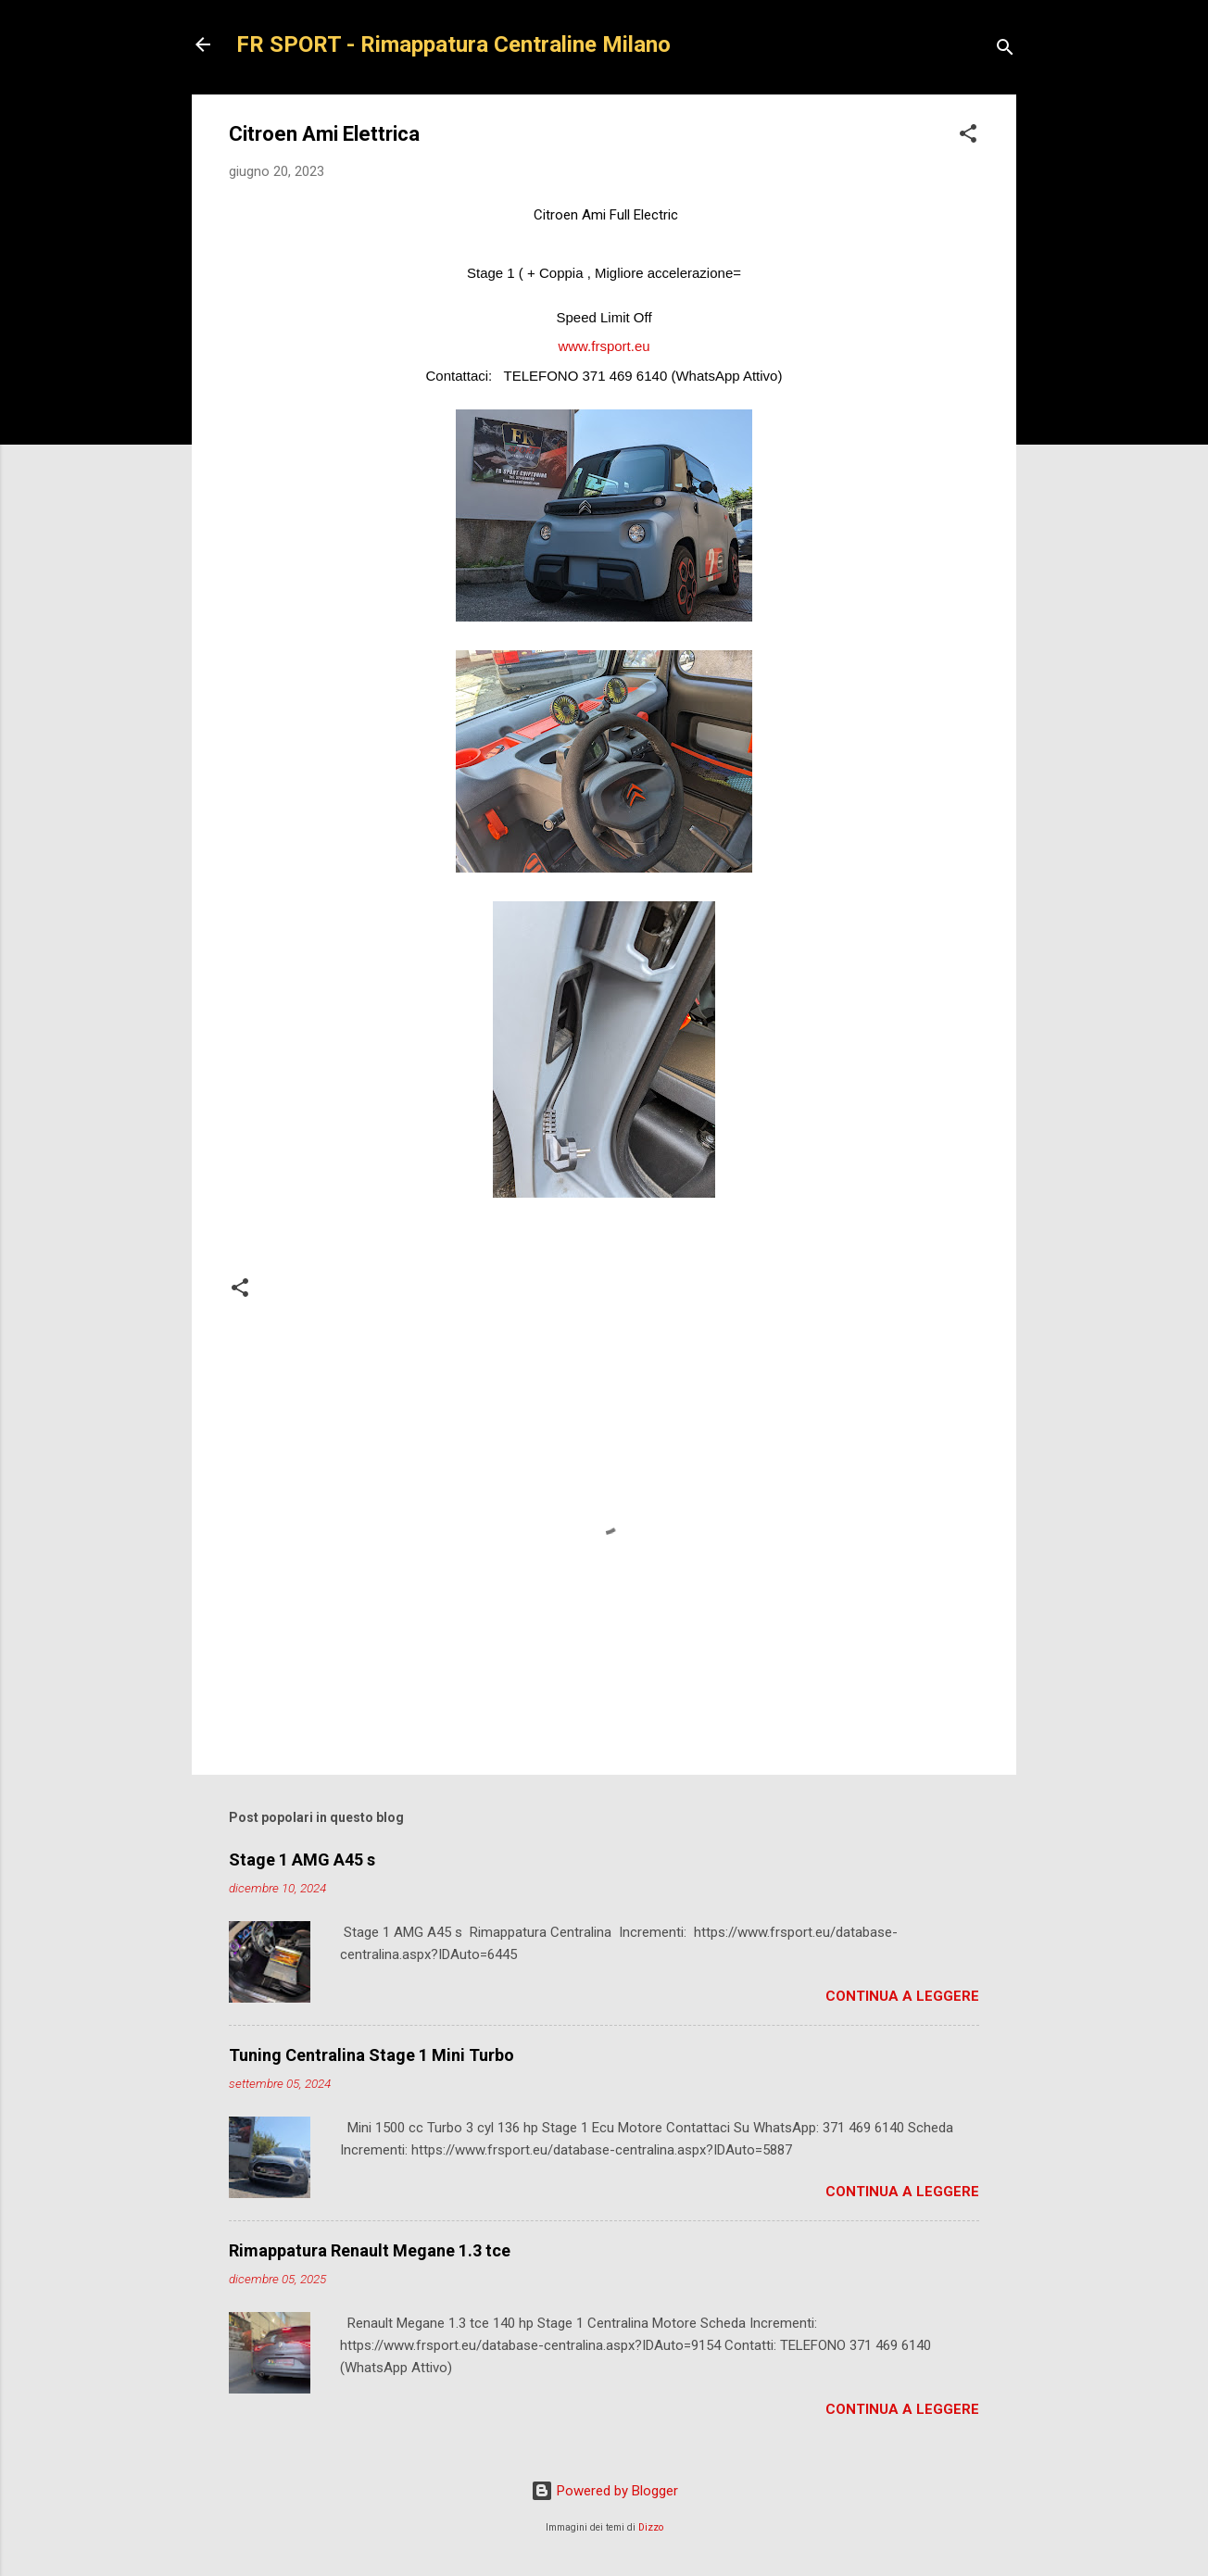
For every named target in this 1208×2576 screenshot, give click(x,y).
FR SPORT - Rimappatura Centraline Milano (453, 44)
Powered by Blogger (604, 2490)
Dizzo (650, 2527)
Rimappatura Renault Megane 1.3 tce (369, 2250)
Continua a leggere (902, 1996)
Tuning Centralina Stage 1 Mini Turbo (371, 2055)
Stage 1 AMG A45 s (302, 1859)
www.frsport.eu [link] (603, 346)
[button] (968, 136)
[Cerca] (1005, 50)
